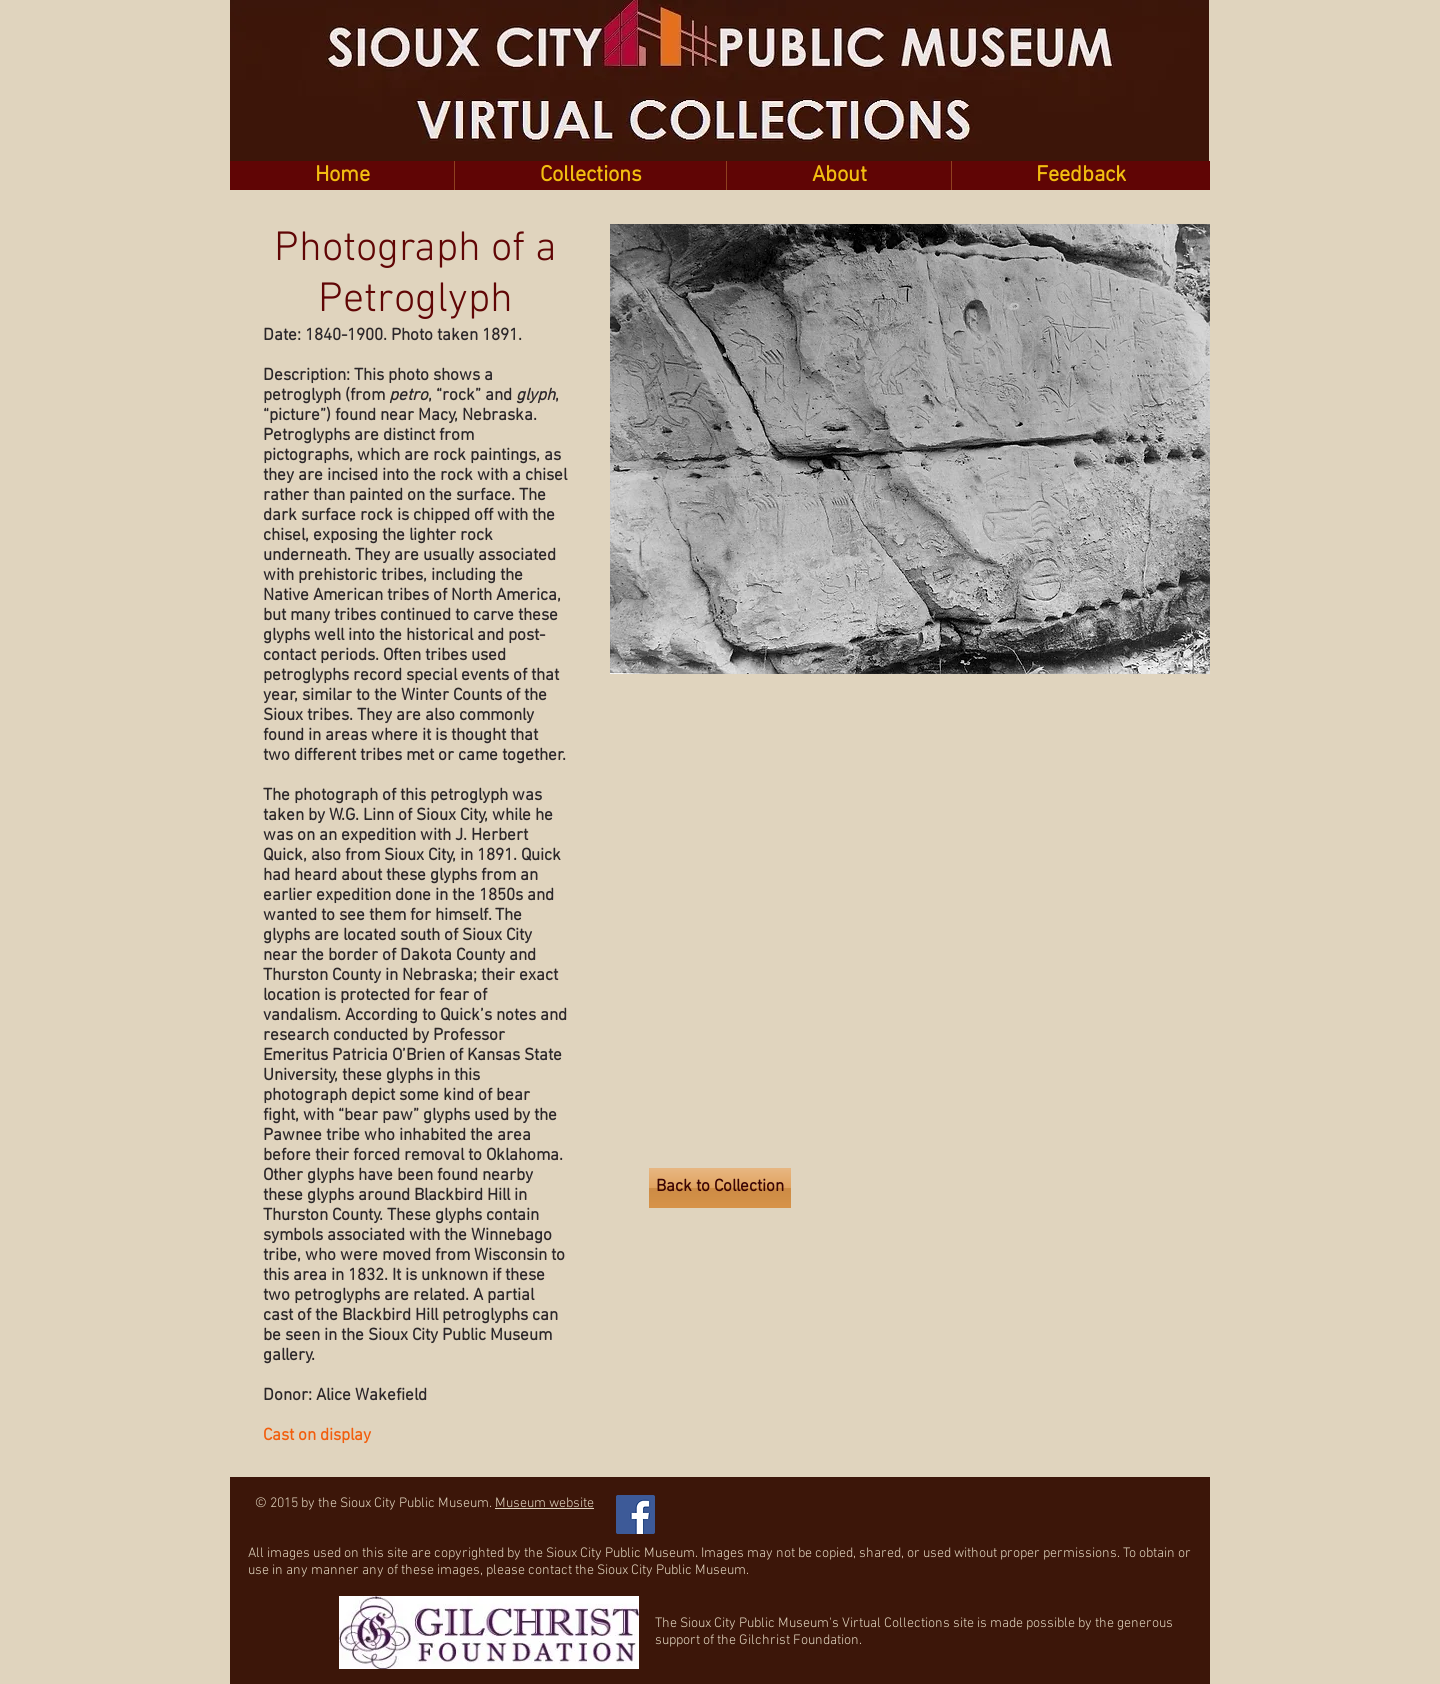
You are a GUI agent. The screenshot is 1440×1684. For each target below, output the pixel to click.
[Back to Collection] (720, 1188)
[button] (590, 175)
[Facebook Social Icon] (635, 1514)
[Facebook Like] (769, 1504)
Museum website (544, 1503)
